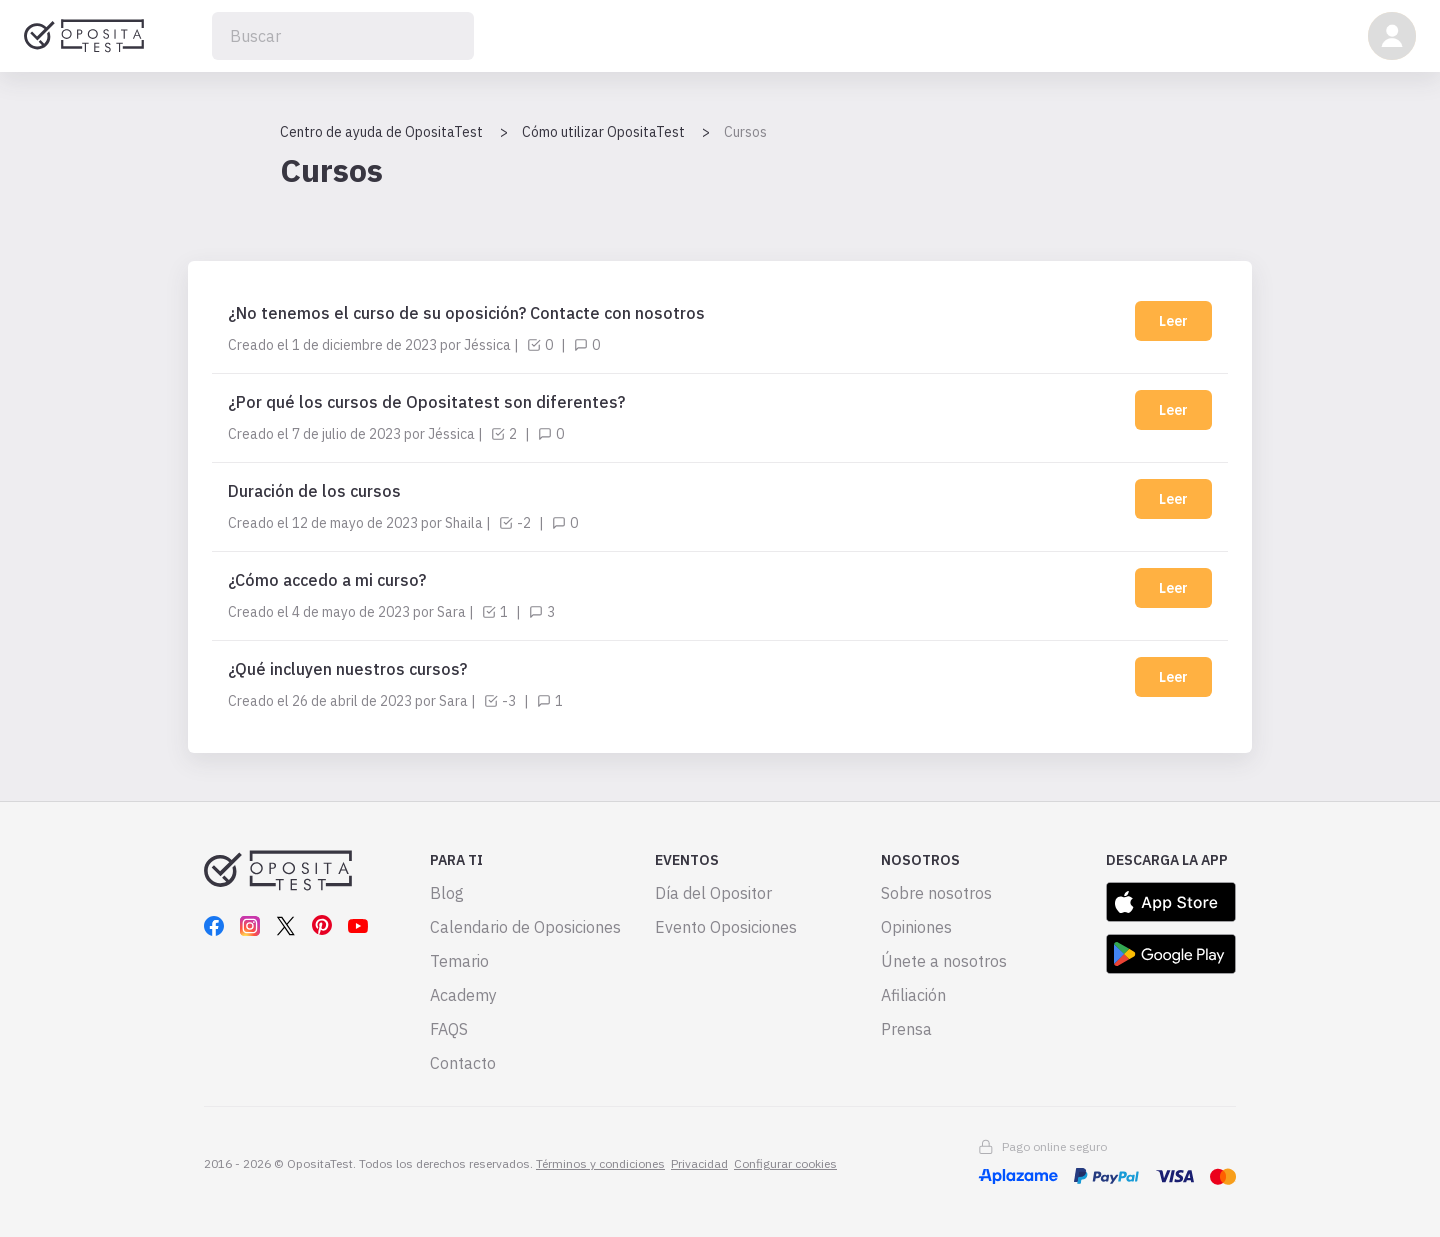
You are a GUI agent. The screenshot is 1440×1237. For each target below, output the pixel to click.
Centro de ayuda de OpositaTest (381, 132)
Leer (1173, 321)
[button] (1392, 36)
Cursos (745, 132)
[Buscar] (343, 36)
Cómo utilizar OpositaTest (603, 132)
